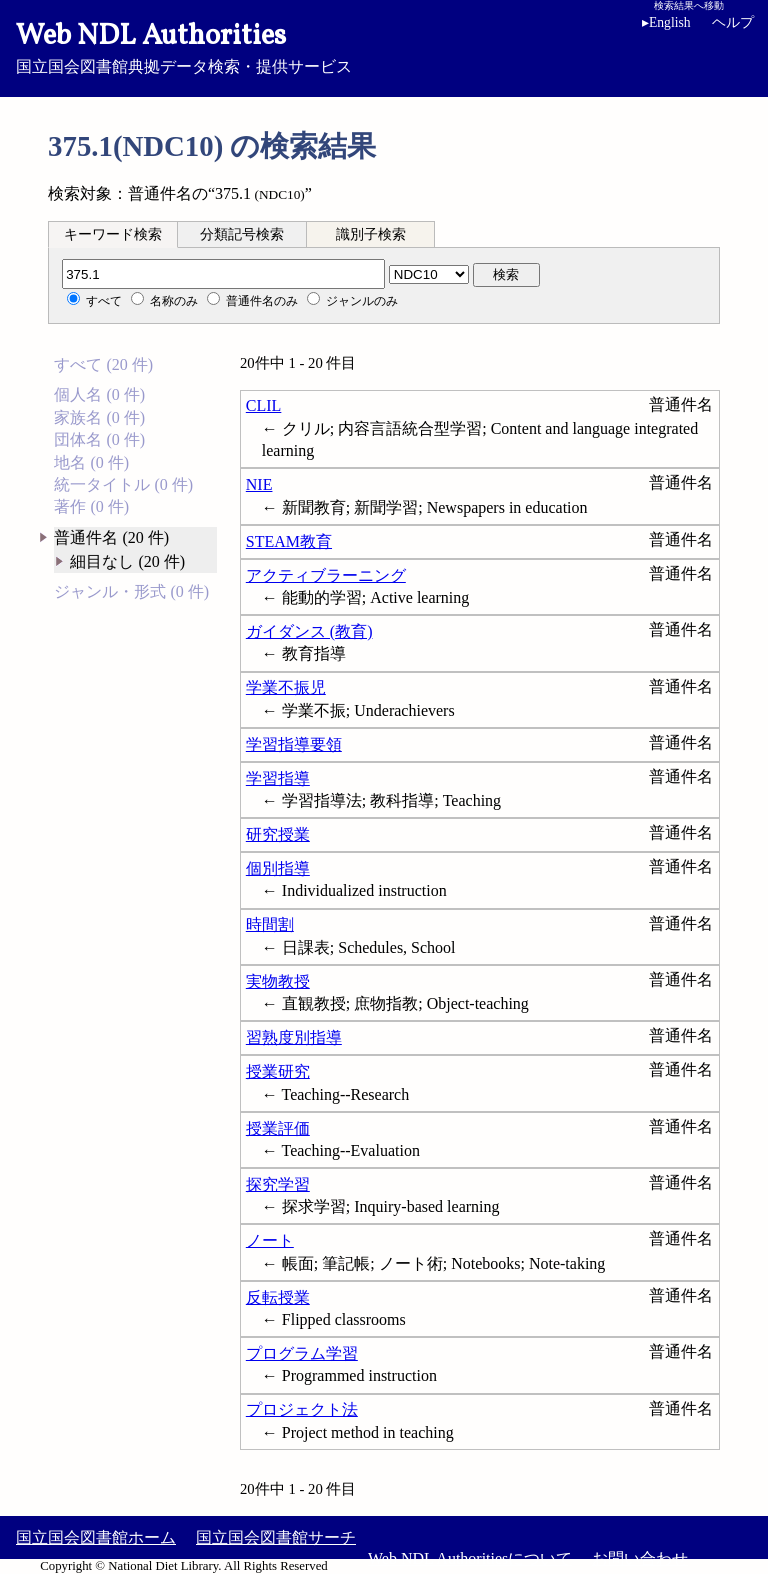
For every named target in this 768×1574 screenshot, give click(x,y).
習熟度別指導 (294, 1037)
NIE (259, 484)
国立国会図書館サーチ (276, 1537)
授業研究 (278, 1071)
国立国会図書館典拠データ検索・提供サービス (384, 46)
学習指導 (278, 778)
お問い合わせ (640, 1558)
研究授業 (278, 834)
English (666, 22)
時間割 (270, 924)
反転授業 (278, 1297)
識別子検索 (371, 234)
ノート (270, 1240)
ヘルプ (733, 22)
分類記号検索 (242, 234)
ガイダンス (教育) (309, 631)
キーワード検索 (113, 234)
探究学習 (278, 1184)
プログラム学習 (302, 1353)
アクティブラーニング (326, 575)
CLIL (264, 405)
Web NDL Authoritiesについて (470, 1558)
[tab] (113, 234)
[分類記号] (223, 274)
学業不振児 (286, 687)
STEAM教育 (289, 541)
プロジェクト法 (302, 1409)
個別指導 (278, 868)
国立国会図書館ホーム (96, 1537)
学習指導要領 (294, 744)
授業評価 (278, 1128)
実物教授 (278, 981)
